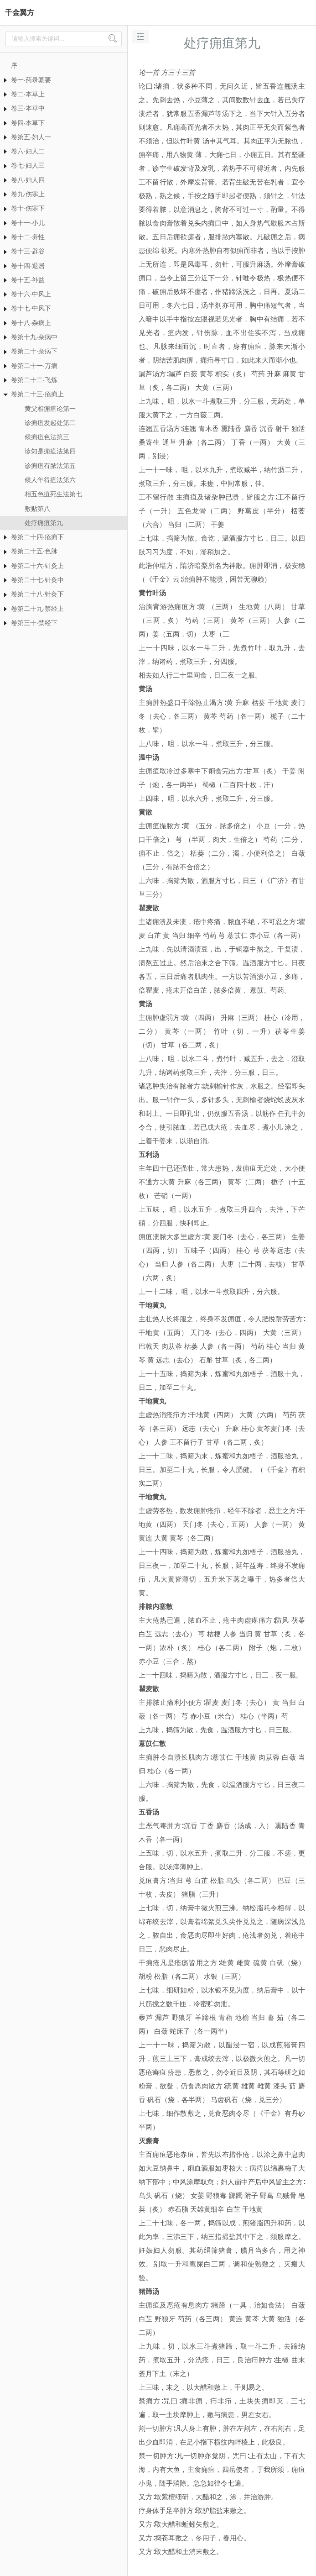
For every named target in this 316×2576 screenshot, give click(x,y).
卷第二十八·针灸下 (37, 594)
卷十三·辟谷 (28, 251)
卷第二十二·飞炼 (34, 380)
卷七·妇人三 (28, 165)
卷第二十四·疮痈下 (37, 537)
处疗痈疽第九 (44, 522)
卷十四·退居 (28, 265)
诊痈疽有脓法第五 (50, 465)
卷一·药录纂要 (31, 80)
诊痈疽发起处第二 (50, 422)
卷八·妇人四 (28, 180)
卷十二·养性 (28, 237)
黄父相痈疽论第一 (50, 408)
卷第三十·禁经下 (34, 622)
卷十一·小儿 (28, 222)
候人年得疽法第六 (50, 480)
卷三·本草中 (28, 108)
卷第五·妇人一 (31, 137)
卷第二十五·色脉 (34, 551)
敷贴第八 (37, 508)
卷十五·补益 (28, 280)
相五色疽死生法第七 (53, 494)
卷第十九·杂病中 (34, 337)
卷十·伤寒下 (28, 208)
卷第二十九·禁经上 (37, 608)
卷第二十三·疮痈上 (37, 394)
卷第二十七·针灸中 (37, 580)
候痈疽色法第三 (47, 437)
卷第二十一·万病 (34, 365)
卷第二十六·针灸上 (37, 565)
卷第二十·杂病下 (34, 351)
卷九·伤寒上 (28, 194)
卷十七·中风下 (31, 308)
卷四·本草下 (28, 122)
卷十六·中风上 (31, 294)
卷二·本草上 (28, 94)
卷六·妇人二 (28, 151)
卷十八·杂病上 (31, 322)
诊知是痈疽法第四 (50, 451)
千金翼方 (19, 12)
